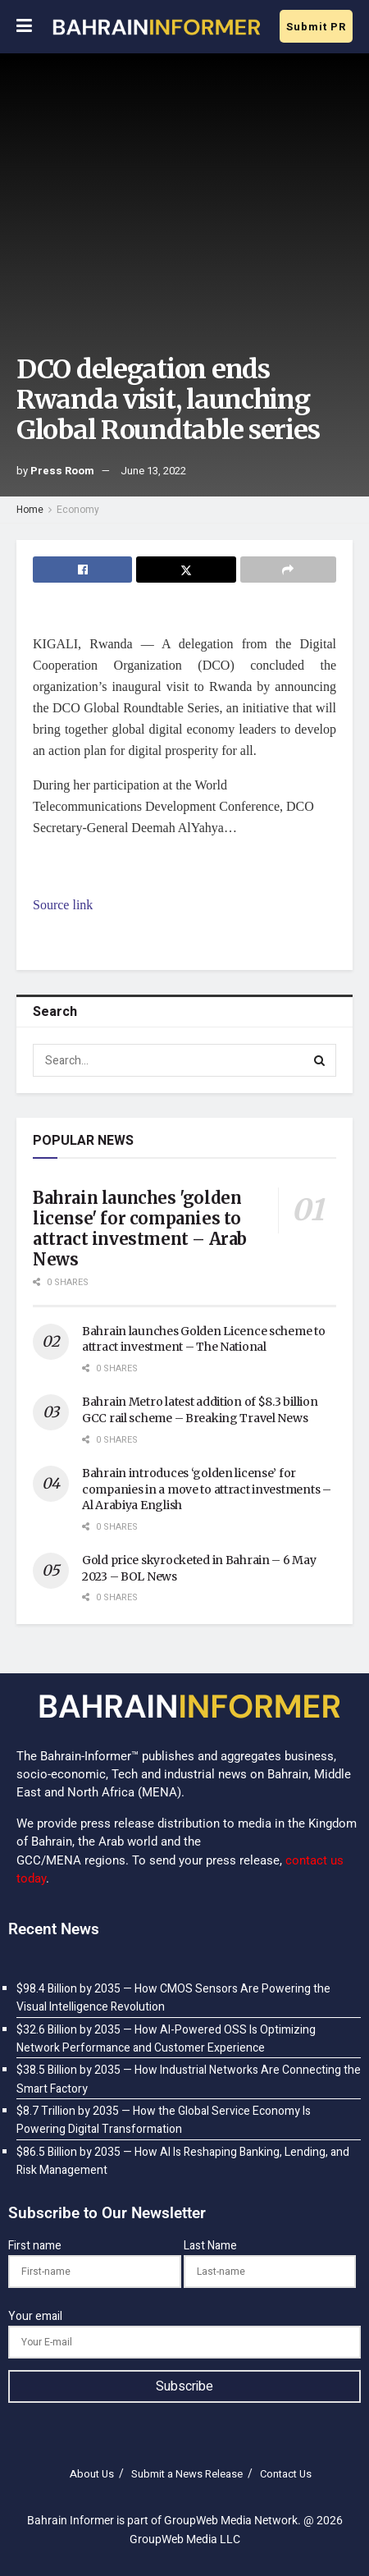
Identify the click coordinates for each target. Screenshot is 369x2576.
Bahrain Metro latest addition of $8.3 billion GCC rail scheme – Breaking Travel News (199, 1409)
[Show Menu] (24, 26)
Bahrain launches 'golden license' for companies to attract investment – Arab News (140, 1228)
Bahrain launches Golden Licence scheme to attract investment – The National (204, 1339)
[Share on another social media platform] (288, 569)
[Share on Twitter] (185, 569)
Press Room (62, 470)
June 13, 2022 (153, 470)
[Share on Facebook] (82, 569)
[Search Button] (319, 1060)
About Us (92, 2474)
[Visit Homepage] (155, 27)
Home (29, 509)
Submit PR (316, 26)
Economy (78, 509)
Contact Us (286, 2474)
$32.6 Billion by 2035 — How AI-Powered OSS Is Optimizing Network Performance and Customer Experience (166, 2039)
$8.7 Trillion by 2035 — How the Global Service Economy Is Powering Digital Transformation (163, 2120)
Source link (63, 905)
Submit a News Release (187, 2474)
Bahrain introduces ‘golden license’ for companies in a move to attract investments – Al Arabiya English (206, 1489)
